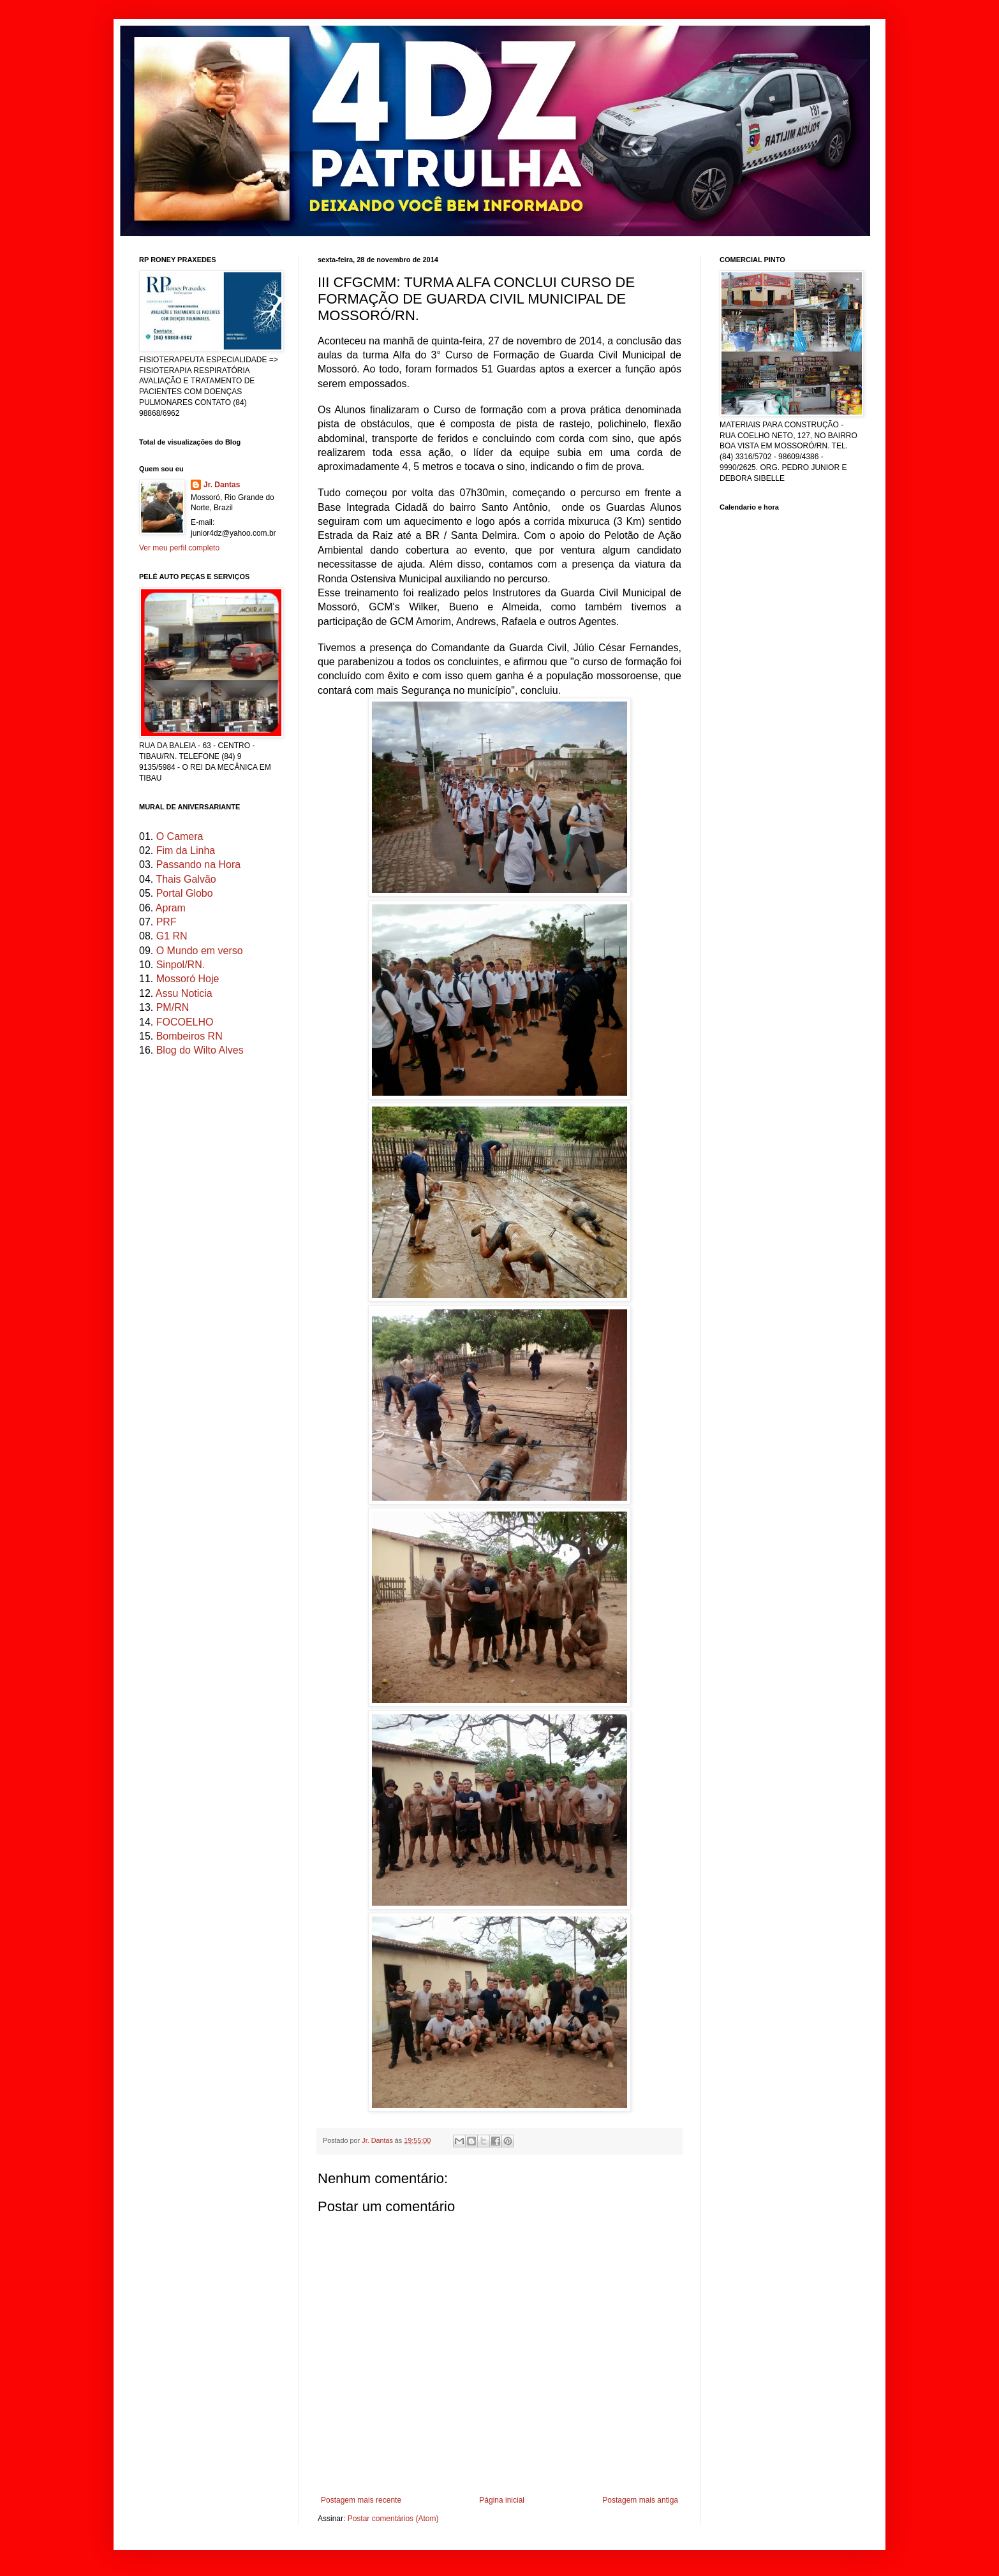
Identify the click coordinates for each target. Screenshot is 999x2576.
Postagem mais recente (361, 2500)
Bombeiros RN (189, 1036)
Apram (171, 907)
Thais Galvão (186, 879)
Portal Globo (184, 893)
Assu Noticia (184, 993)
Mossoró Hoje (187, 978)
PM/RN (172, 1007)
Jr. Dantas (378, 2140)
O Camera (180, 836)
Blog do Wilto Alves (200, 1050)
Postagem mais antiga (640, 2500)
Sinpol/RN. (180, 964)
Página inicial (501, 2500)
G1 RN (172, 936)
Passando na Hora (198, 864)
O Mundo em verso (199, 950)
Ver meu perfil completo (179, 547)
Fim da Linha (186, 850)
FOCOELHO (185, 1022)
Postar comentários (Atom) (393, 2518)
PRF (166, 921)
